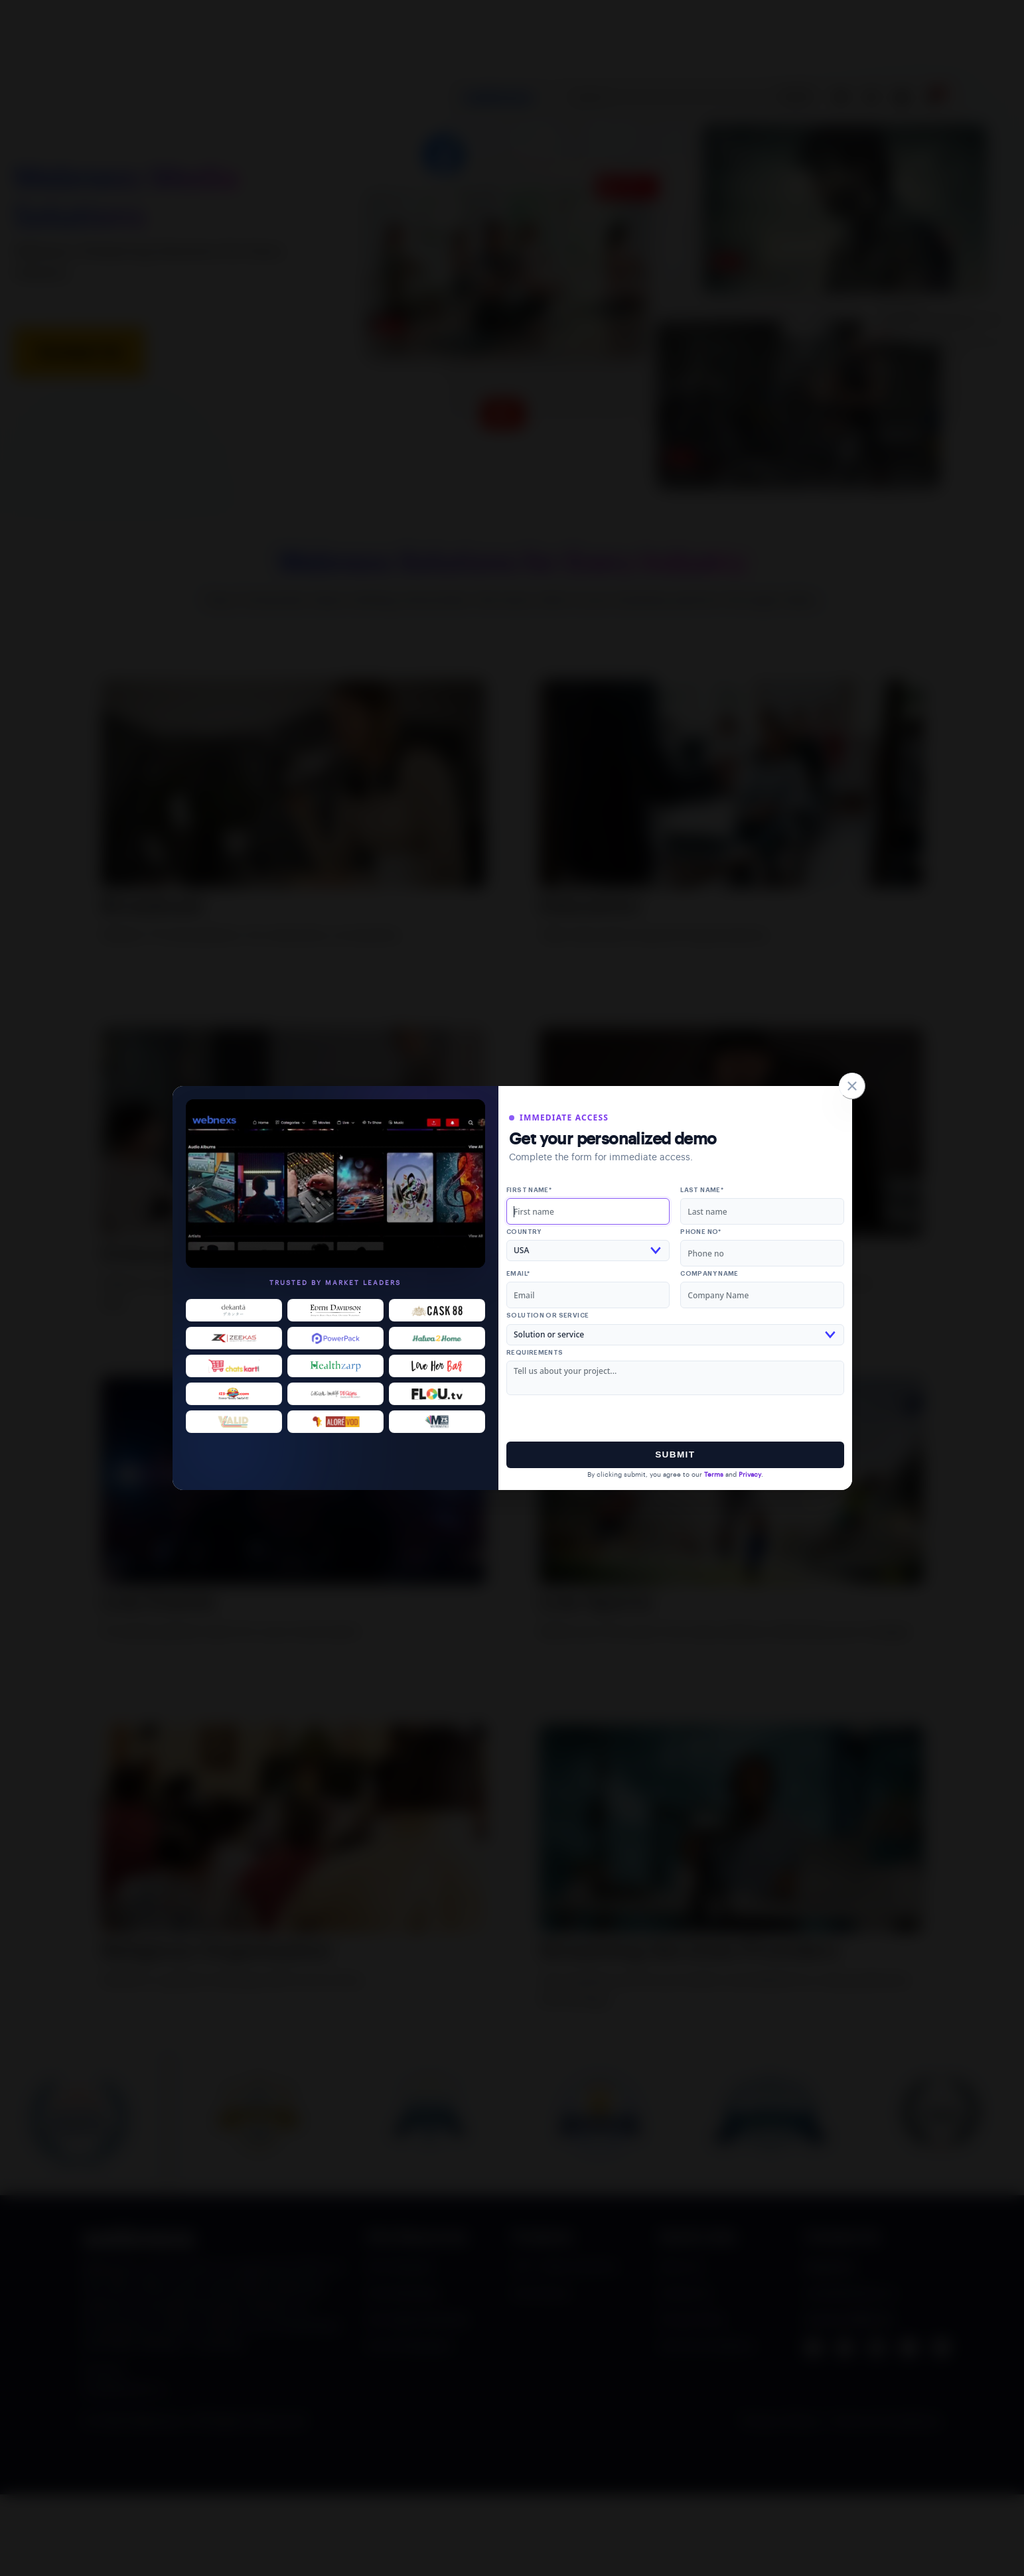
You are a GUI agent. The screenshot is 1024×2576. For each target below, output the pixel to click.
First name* (528, 1190)
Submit (675, 1454)
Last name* (701, 1190)
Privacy (750, 1474)
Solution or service (547, 1315)
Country (524, 1232)
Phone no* (700, 1232)
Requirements (534, 1352)
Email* (518, 1273)
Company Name (709, 1273)
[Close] (852, 1086)
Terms (713, 1474)
